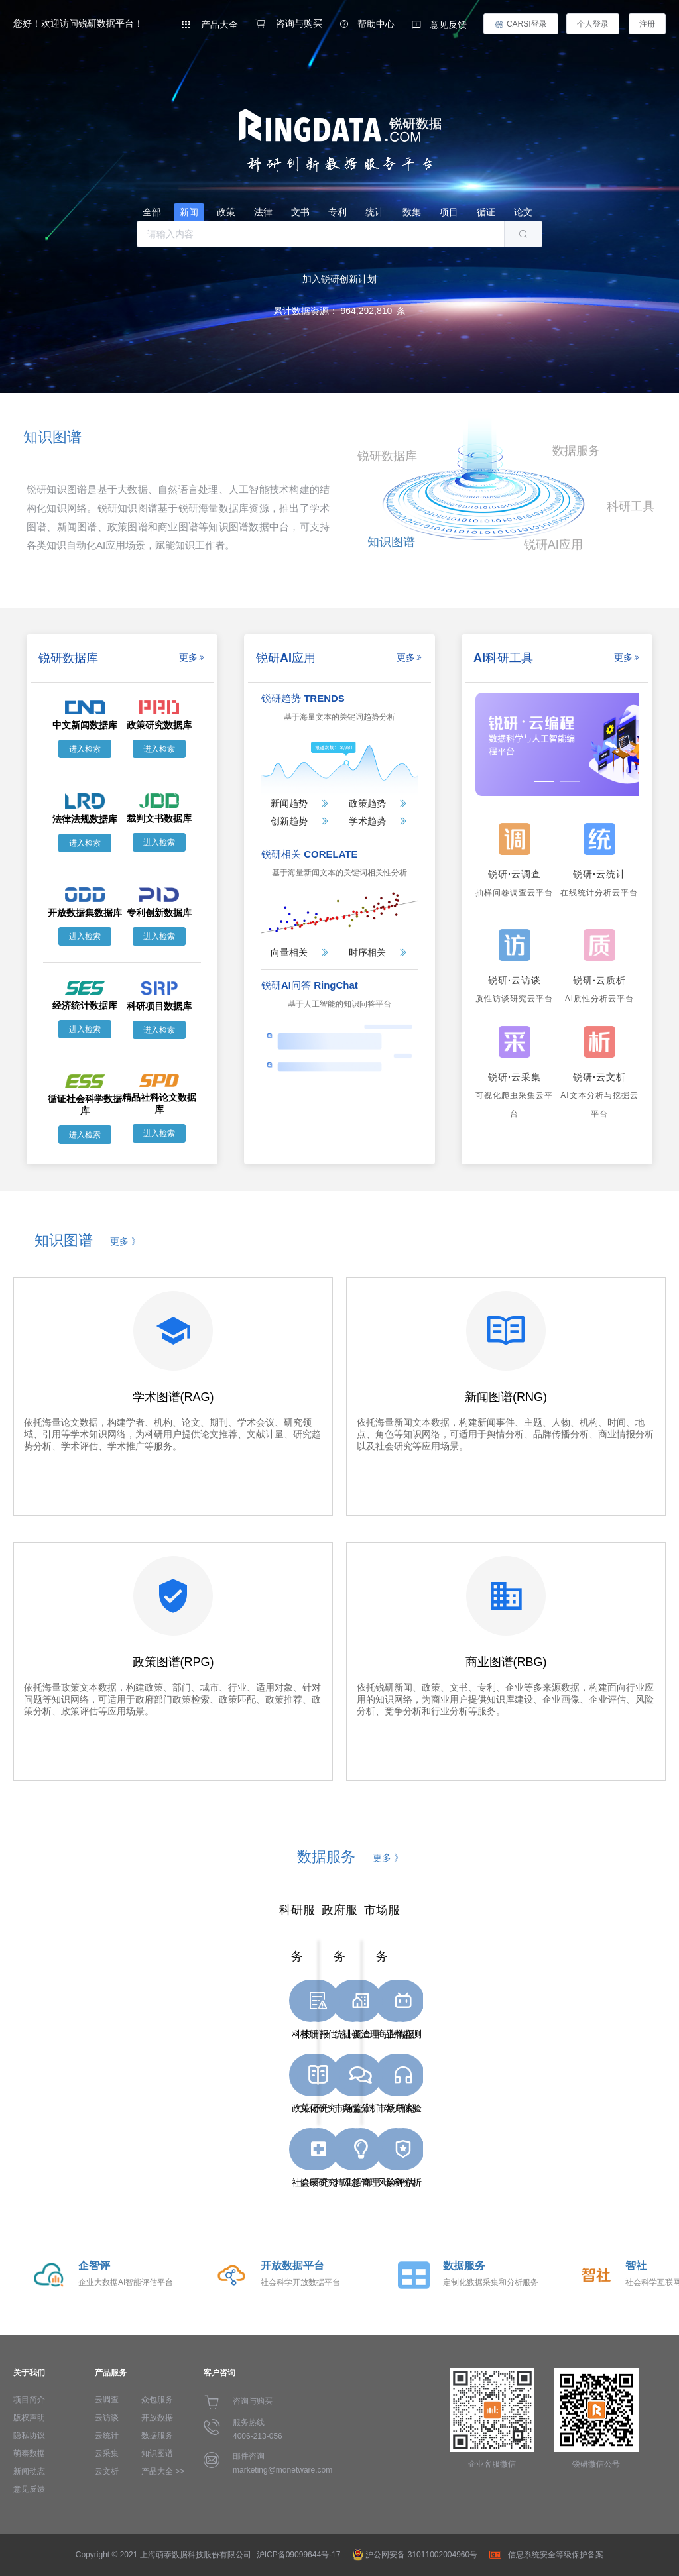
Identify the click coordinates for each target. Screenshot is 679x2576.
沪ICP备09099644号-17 (299, 2554)
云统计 (107, 2435)
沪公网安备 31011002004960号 (421, 2554)
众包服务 (157, 2399)
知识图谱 (157, 2453)
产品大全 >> (162, 2471)
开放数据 (157, 2417)
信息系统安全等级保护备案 (555, 2554)
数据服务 (157, 2435)
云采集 (107, 2453)
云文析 (107, 2471)
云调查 (107, 2399)
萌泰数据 (29, 2453)
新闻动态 (29, 2471)
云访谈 (107, 2417)
